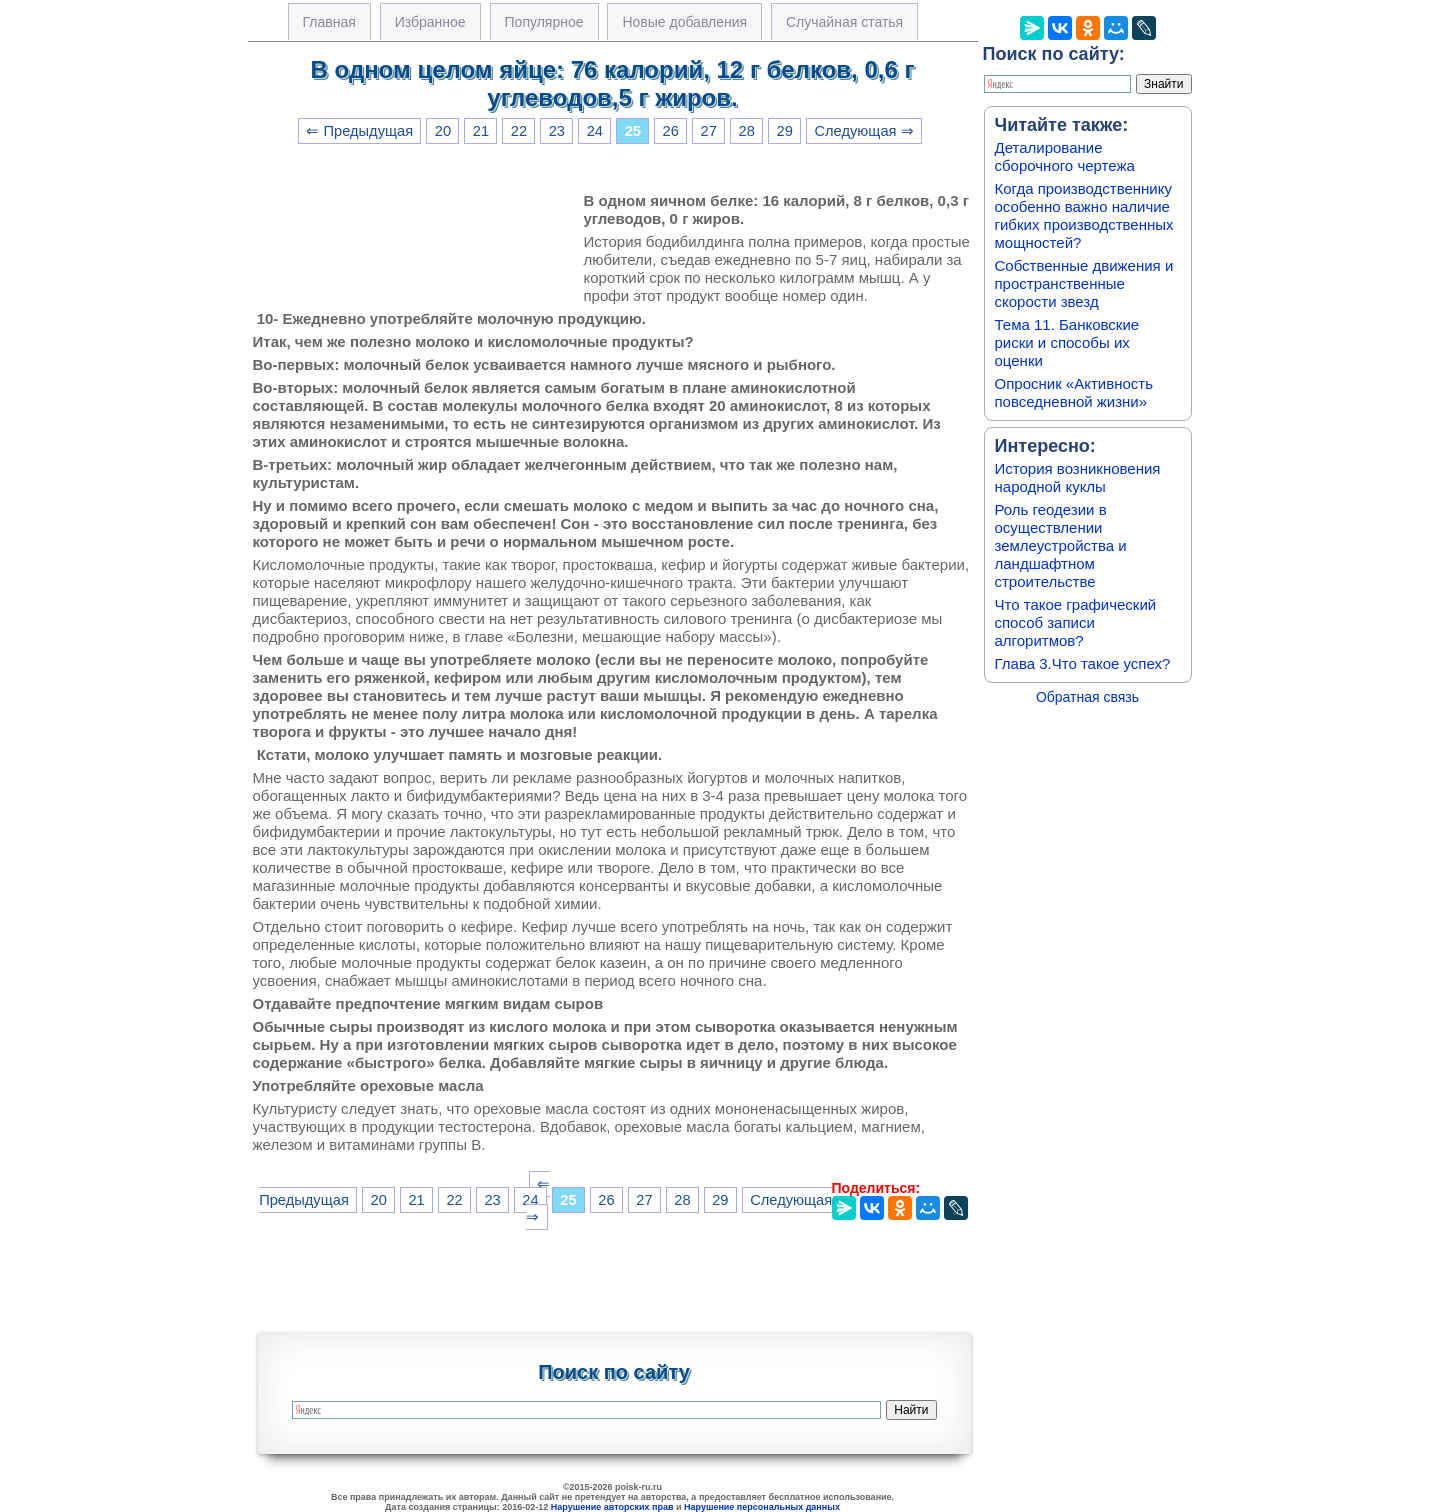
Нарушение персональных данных (762, 1507)
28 (747, 131)
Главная (329, 22)
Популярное (544, 22)
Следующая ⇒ (863, 131)
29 (785, 131)
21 (481, 131)
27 (709, 131)
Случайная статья (844, 22)
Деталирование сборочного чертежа (1065, 156)
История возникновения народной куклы (1078, 477)
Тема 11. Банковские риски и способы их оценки (1067, 342)
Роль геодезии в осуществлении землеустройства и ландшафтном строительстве (1061, 545)
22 (519, 131)
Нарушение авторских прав (612, 1507)
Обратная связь (1087, 697)
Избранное (430, 22)
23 (557, 131)
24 (595, 131)
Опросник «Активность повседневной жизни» (1074, 392)
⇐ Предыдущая (359, 131)
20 (443, 131)
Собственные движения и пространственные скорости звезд (1084, 283)
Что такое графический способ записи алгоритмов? (1076, 622)
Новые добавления (684, 22)
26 (671, 131)
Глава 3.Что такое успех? (1083, 663)
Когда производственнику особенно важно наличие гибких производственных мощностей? (1084, 215)
